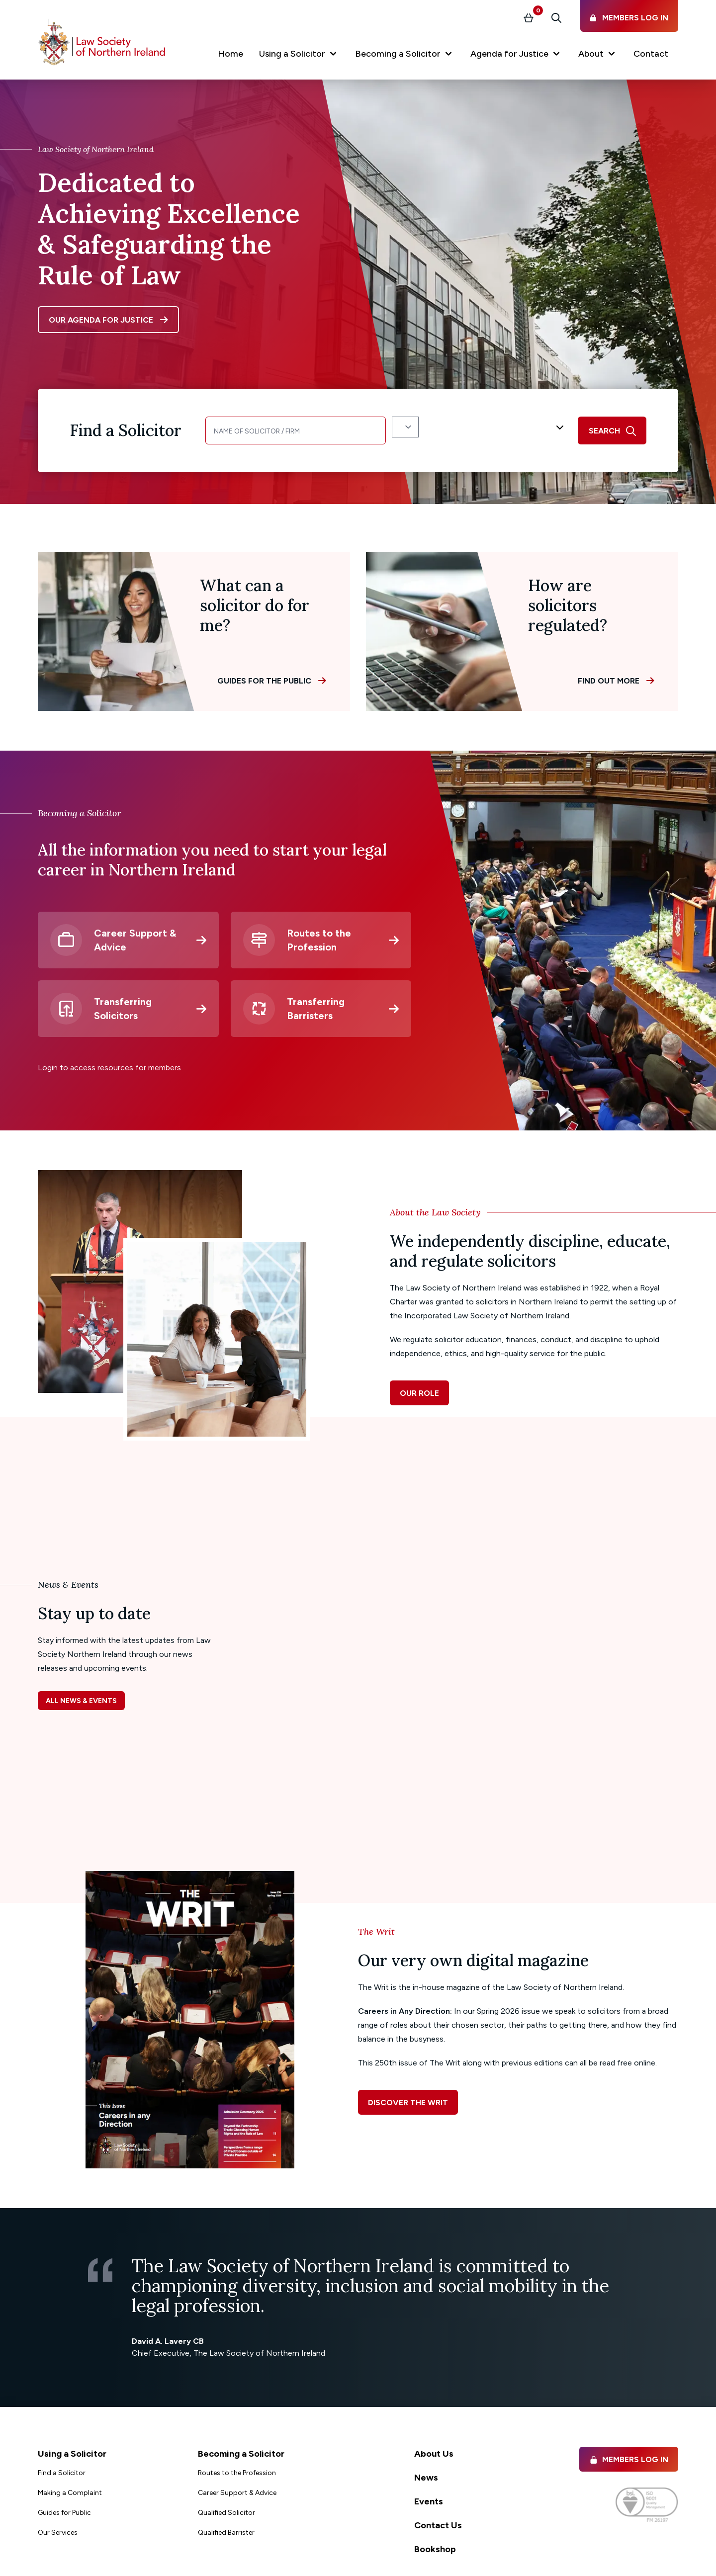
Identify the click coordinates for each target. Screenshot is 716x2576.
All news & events (81, 1701)
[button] (299, 56)
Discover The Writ (408, 2102)
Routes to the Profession (237, 2473)
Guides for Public (64, 2512)
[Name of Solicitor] (295, 430)
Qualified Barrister (226, 2532)
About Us (433, 2453)
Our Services (58, 2532)
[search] (612, 430)
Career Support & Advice (237, 2493)
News (426, 2477)
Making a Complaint (70, 2493)
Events (428, 2501)
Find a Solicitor (62, 2473)
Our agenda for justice (101, 320)
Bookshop (435, 2549)
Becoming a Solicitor (241, 2453)
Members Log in (628, 2459)
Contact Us (438, 2525)
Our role (419, 1393)
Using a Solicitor (72, 2453)
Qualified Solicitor (226, 2512)
